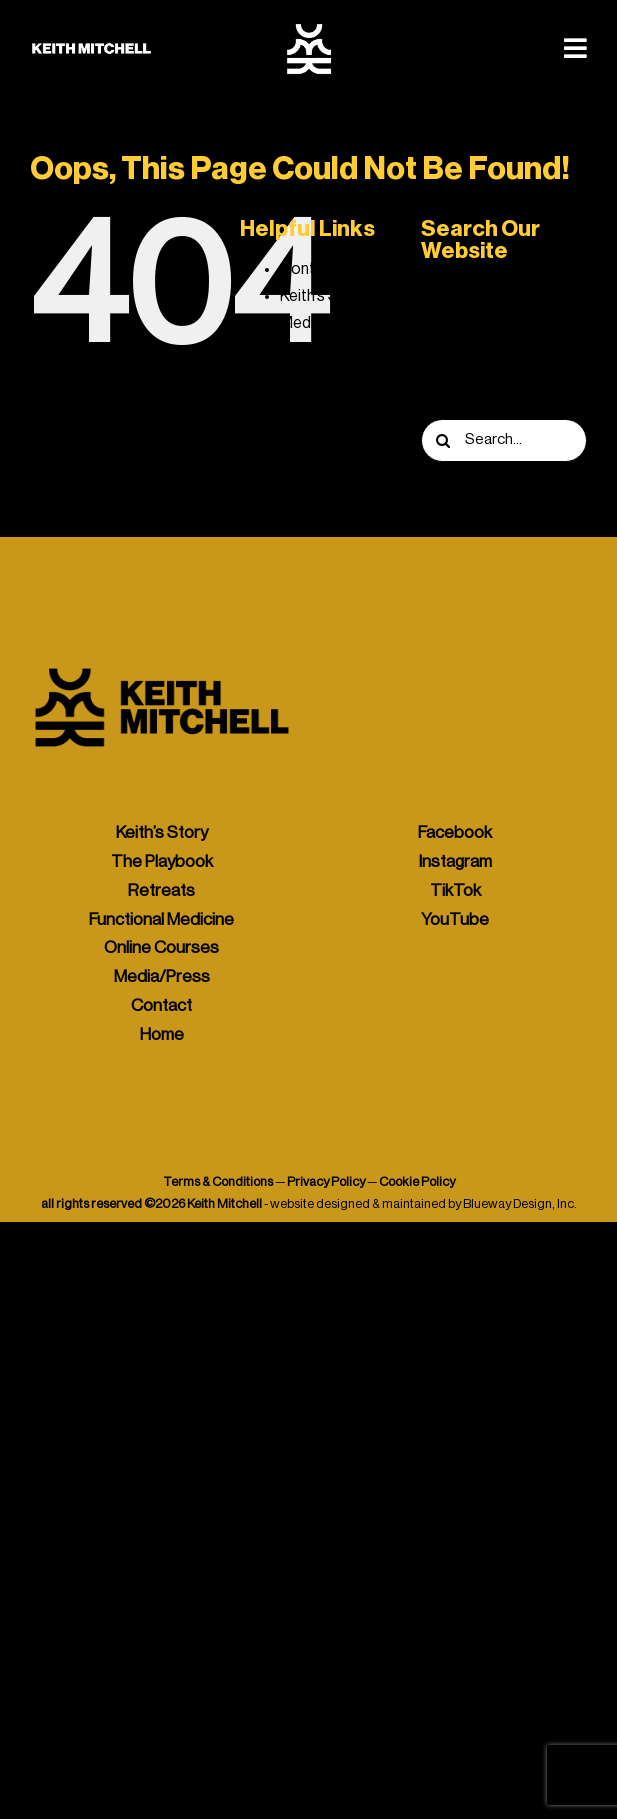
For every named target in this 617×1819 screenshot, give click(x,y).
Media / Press (327, 323)
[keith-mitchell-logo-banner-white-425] (91, 50)
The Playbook (329, 405)
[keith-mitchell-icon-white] (309, 31)
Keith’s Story (323, 296)
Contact (309, 269)
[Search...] (504, 440)
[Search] (442, 440)
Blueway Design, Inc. (520, 1203)
